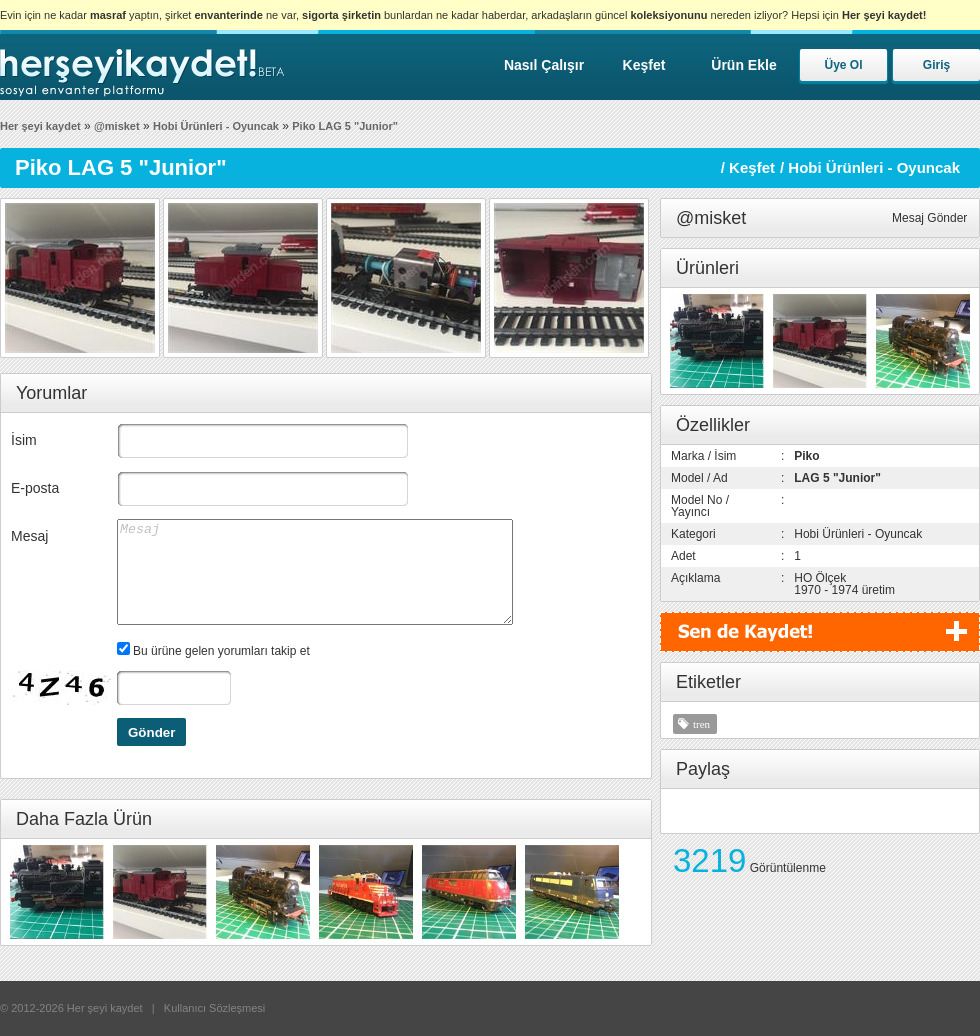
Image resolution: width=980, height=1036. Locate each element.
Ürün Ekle (743, 65)
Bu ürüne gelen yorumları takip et (221, 651)
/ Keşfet (748, 167)
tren (701, 724)
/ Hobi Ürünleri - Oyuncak (870, 167)
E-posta (35, 488)
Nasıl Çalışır (544, 65)
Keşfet (644, 65)
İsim (24, 440)
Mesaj (29, 536)
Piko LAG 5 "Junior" (345, 126)
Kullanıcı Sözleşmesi (215, 1008)
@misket (117, 126)
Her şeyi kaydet (40, 126)
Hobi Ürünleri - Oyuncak (216, 126)
